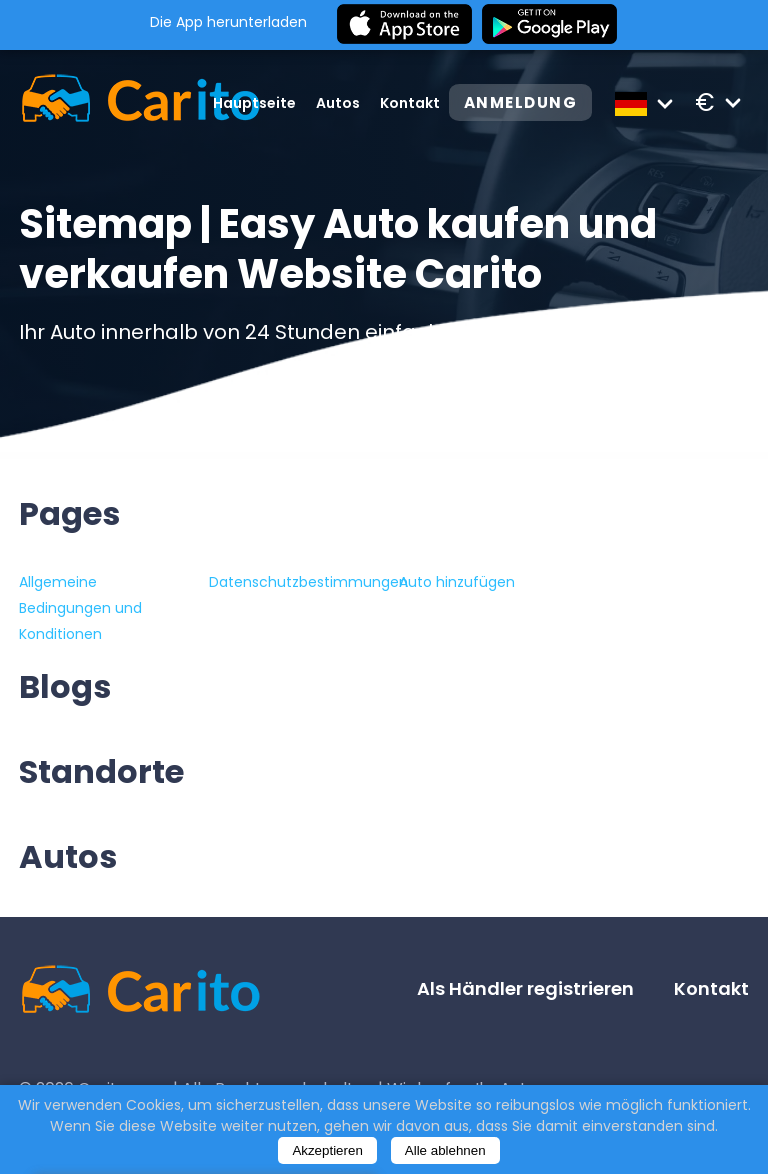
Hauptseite (252, 103)
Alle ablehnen (445, 1150)
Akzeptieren (327, 1150)
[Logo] (111, 102)
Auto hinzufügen (457, 582)
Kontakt (408, 103)
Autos (336, 103)
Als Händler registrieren (525, 988)
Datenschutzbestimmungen (308, 582)
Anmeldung (519, 102)
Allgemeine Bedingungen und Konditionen (80, 608)
